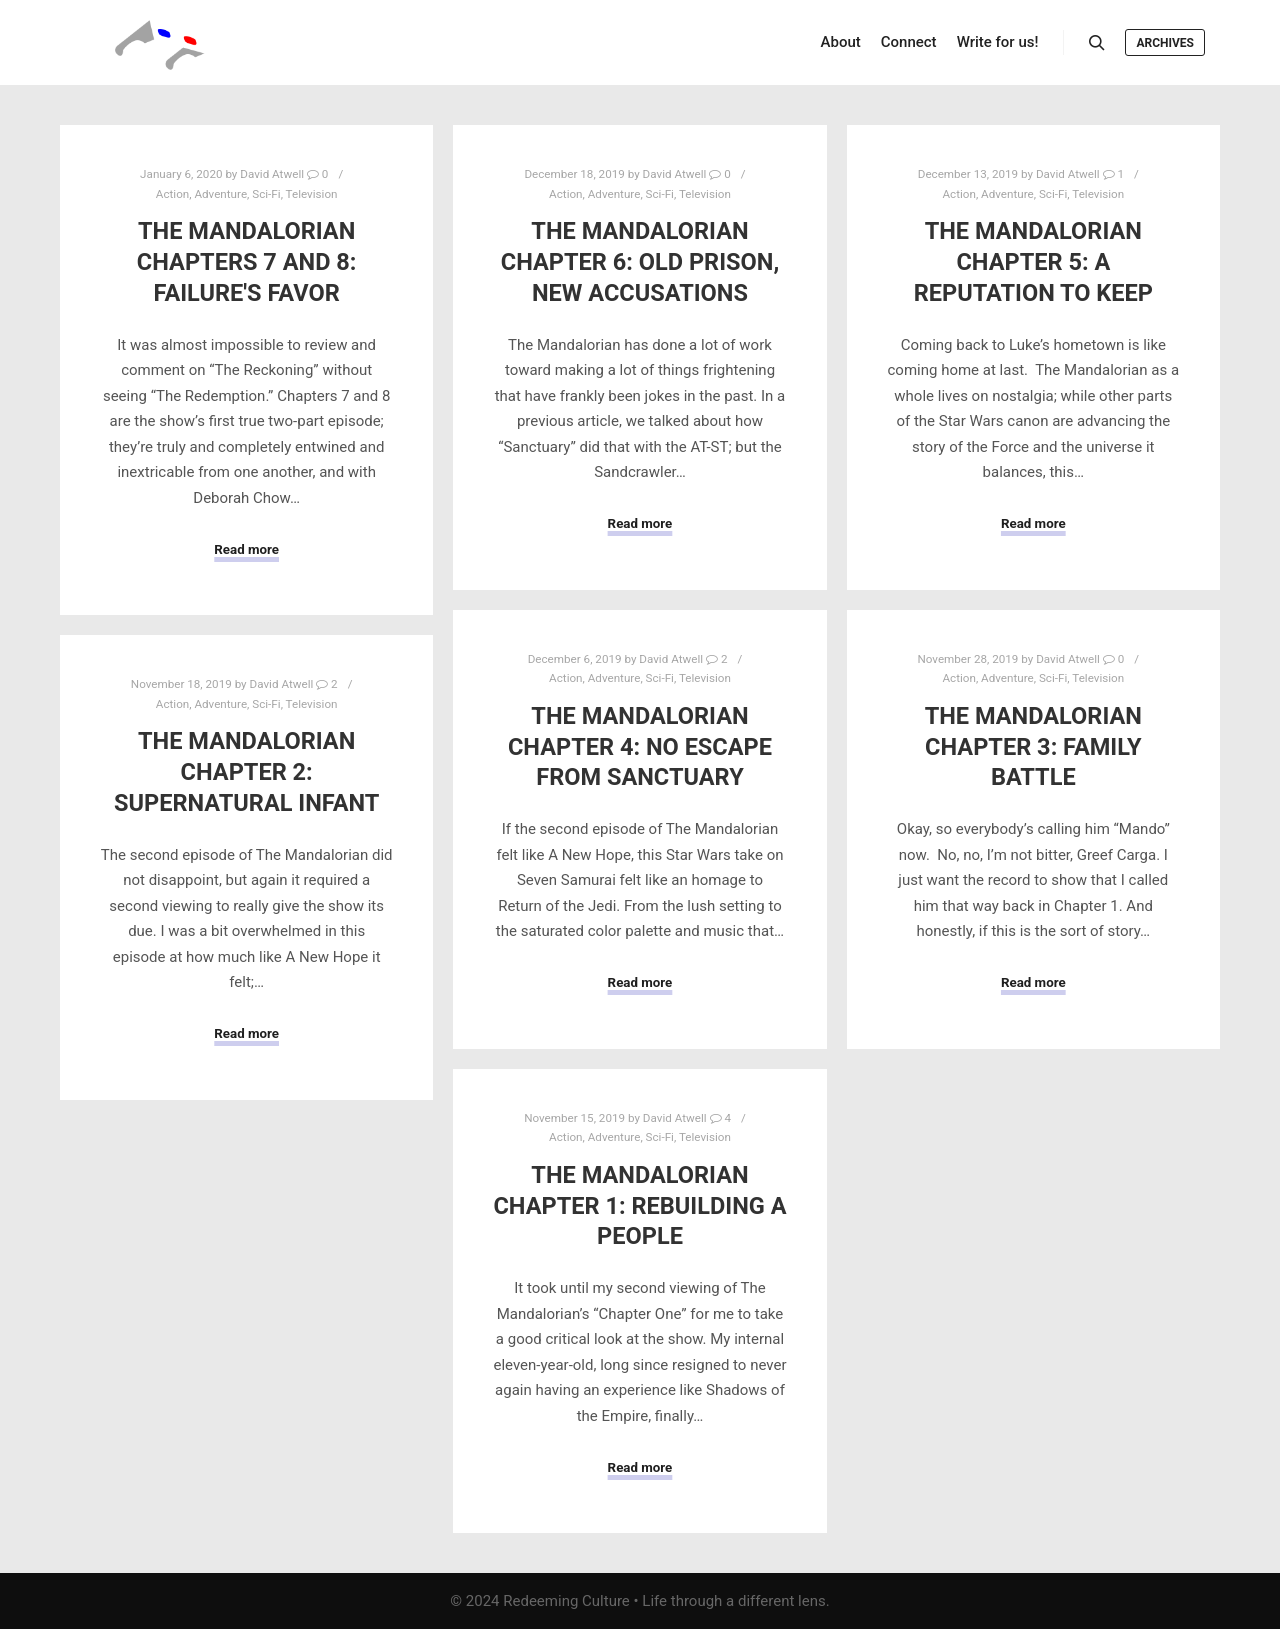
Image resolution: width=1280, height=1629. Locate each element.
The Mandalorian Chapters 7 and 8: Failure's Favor (247, 261)
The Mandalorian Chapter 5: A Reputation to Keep (1033, 261)
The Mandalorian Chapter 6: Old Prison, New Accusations (640, 261)
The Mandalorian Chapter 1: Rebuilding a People (639, 1205)
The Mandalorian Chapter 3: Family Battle (1033, 746)
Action (172, 194)
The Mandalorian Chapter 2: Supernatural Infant (246, 771)
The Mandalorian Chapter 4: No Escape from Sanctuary (640, 746)
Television (312, 194)
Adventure (220, 194)
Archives (1165, 43)
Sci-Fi (266, 194)
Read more (246, 549)
